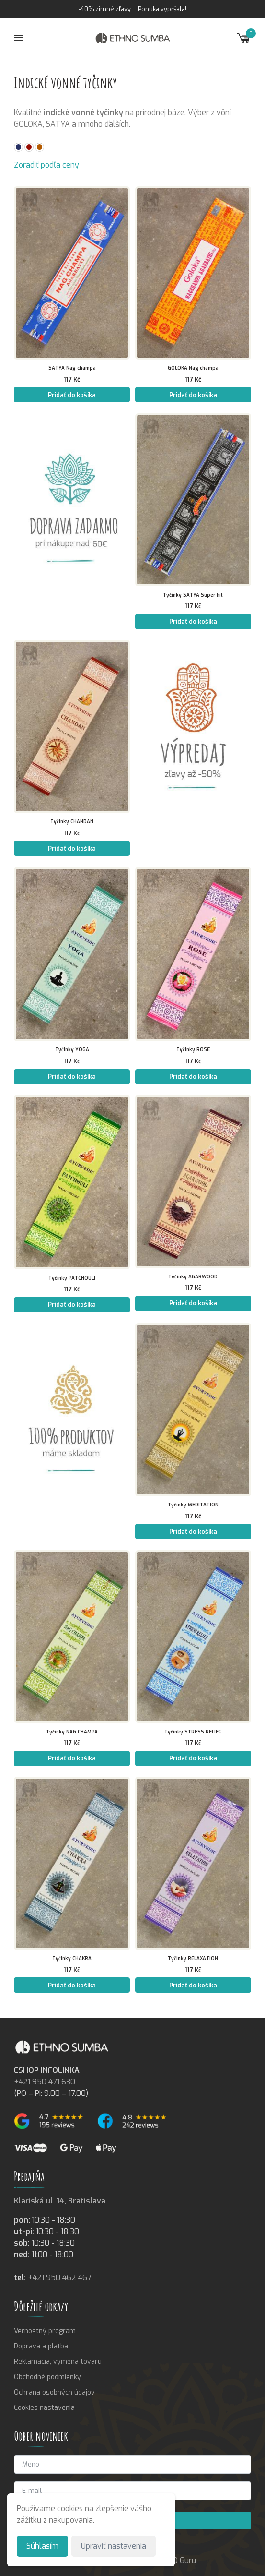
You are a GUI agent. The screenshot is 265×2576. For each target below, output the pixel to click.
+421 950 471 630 (44, 2082)
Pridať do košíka (72, 395)
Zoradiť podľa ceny (46, 165)
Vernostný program (45, 2330)
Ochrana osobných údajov (54, 2392)
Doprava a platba (41, 2346)
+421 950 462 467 (60, 2278)
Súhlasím (42, 2546)
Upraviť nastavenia (113, 2546)
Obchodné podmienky (47, 2377)
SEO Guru (180, 2560)
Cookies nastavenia (44, 2407)
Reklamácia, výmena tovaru (58, 2361)
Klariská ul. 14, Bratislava (59, 2201)
